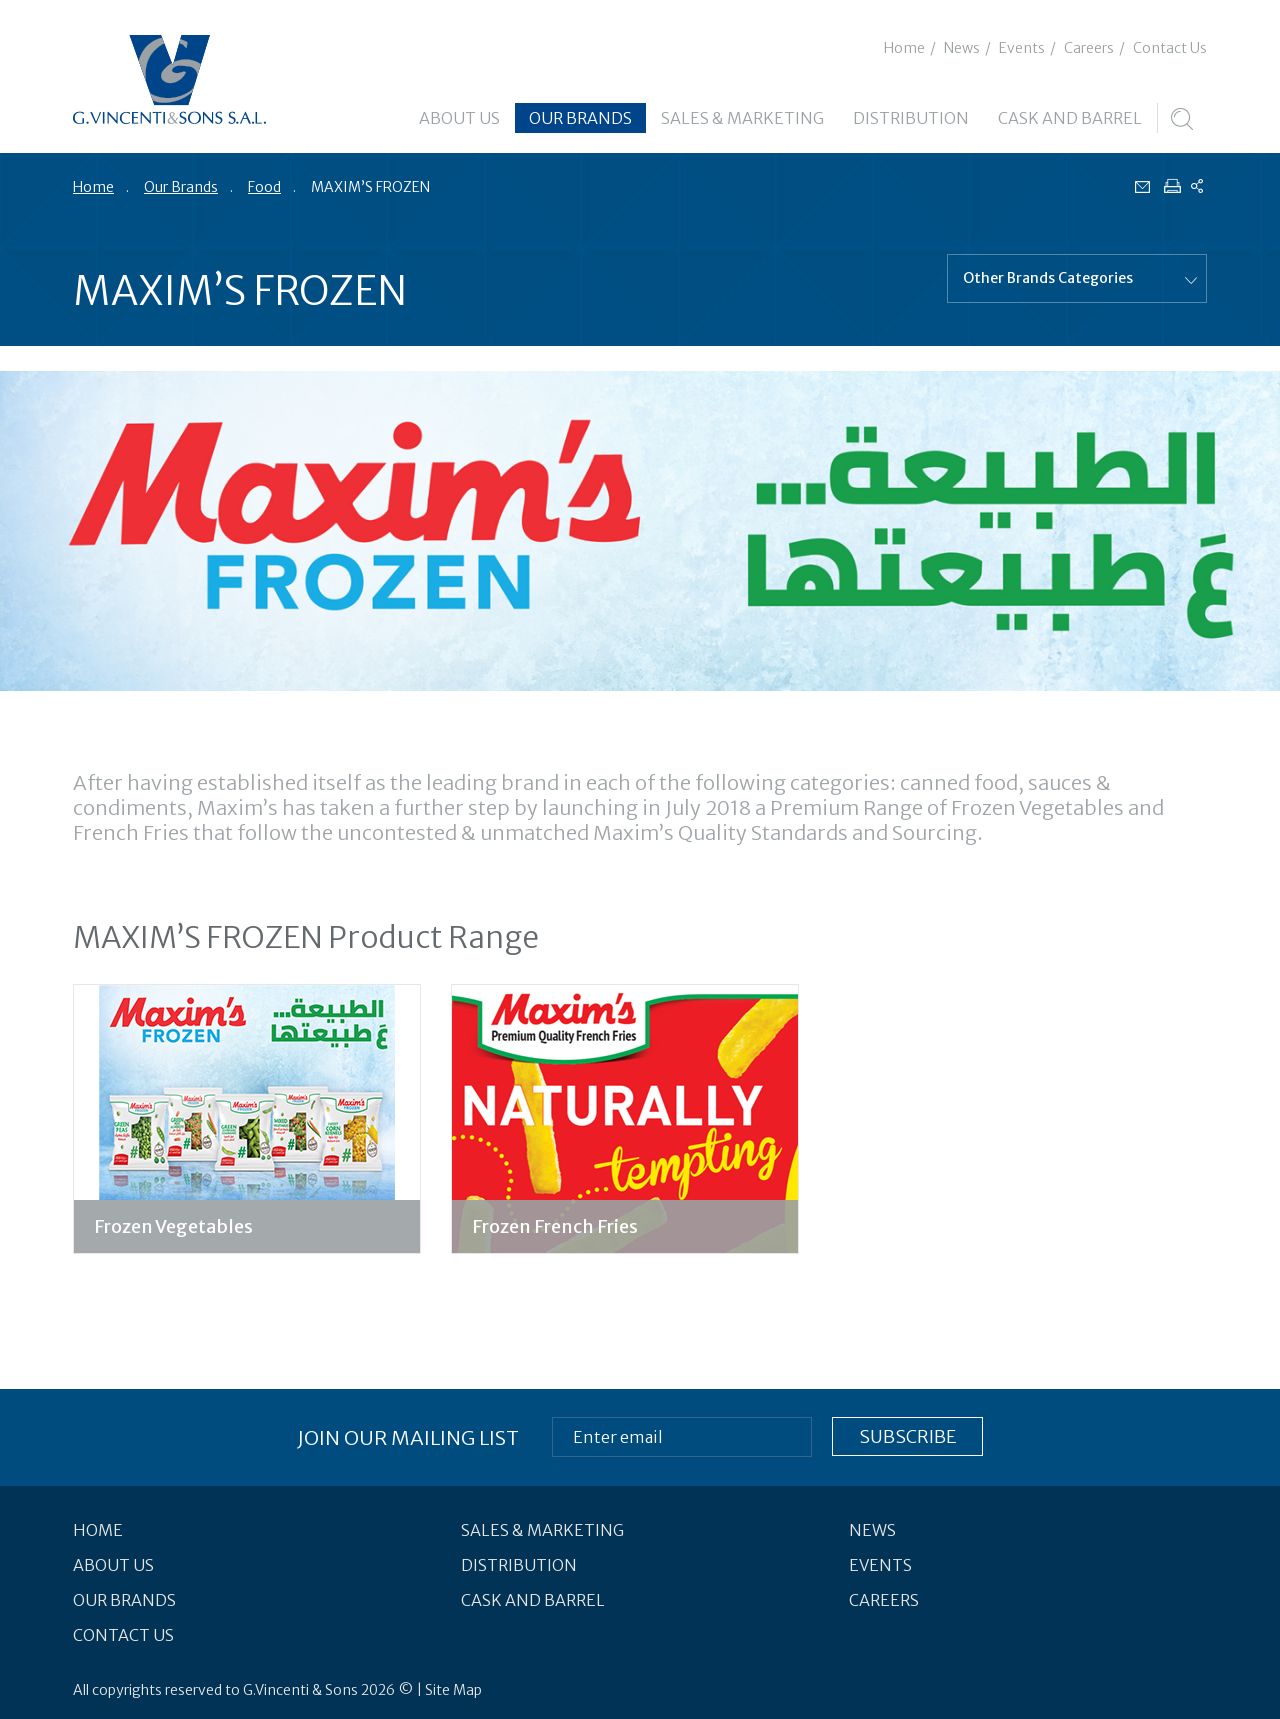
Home (904, 48)
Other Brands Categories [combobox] (1048, 278)
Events (1022, 48)
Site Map (453, 1690)
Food (264, 187)
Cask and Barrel (1070, 118)
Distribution (911, 118)
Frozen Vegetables (173, 1226)
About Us (459, 118)
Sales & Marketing (742, 118)
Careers (1089, 48)
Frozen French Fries (555, 1226)
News (962, 48)
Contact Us (1170, 48)
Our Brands (580, 118)
